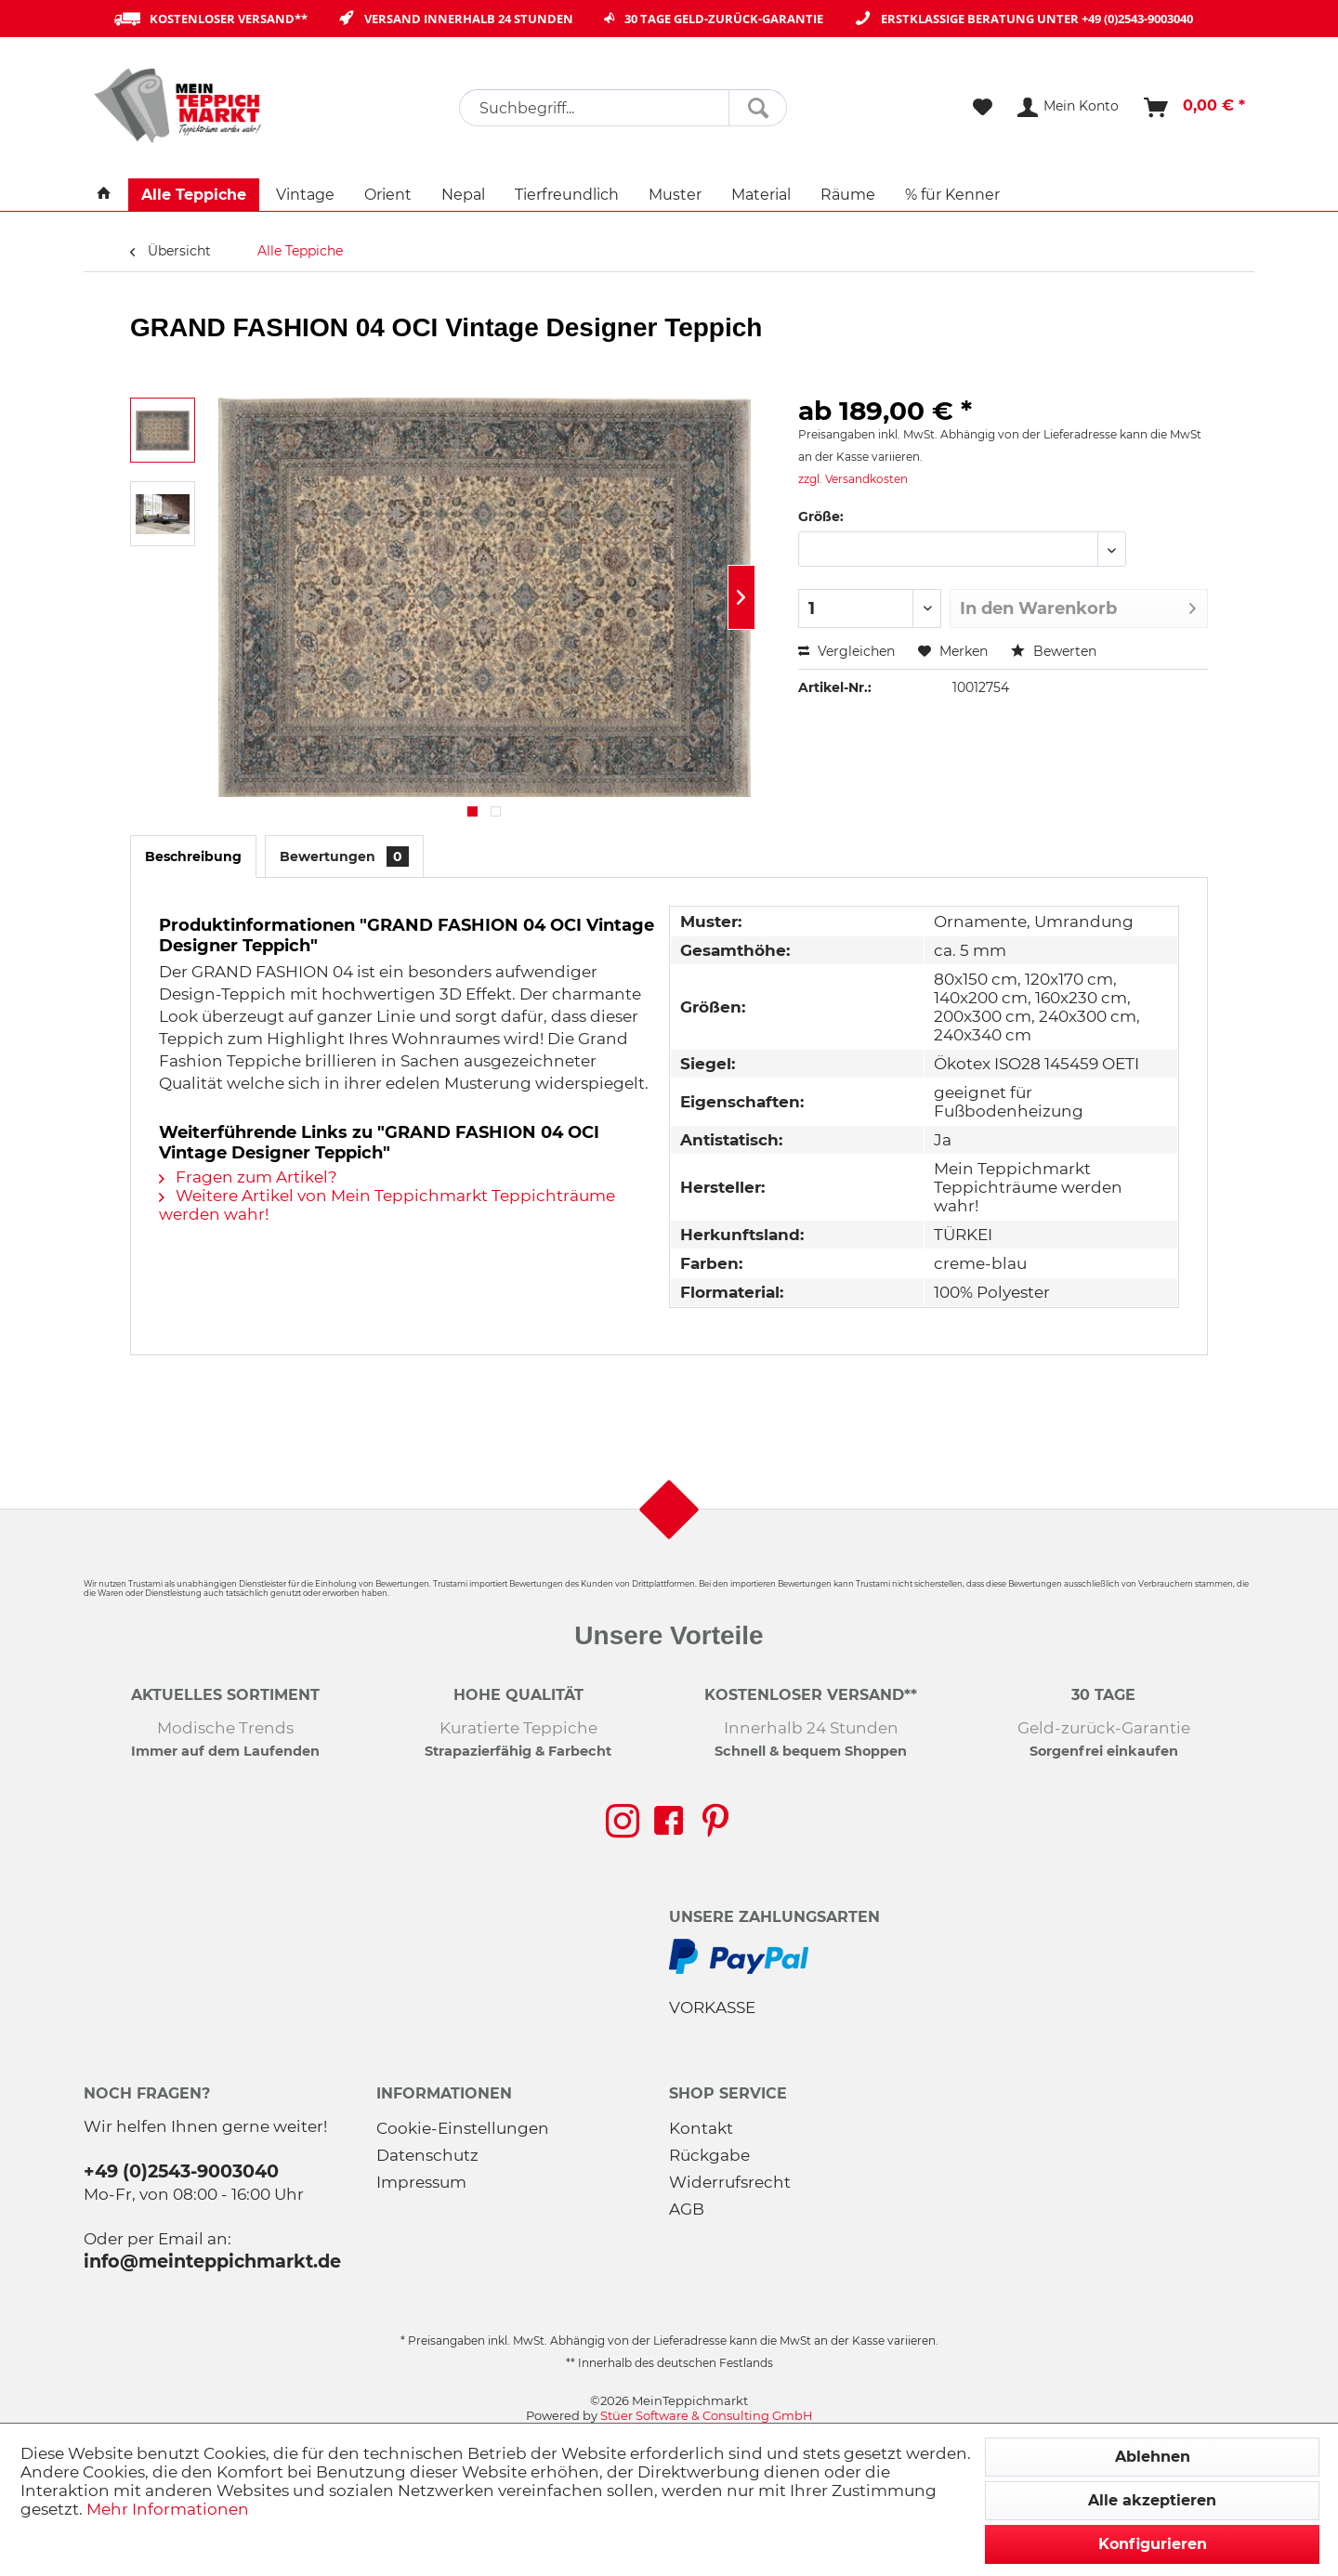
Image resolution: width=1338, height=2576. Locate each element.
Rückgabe (709, 2155)
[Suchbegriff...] (623, 107)
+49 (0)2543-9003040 (1137, 18)
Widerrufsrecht (730, 2182)
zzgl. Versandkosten (853, 479)
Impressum (421, 2182)
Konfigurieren (1152, 2544)
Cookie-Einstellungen (462, 2128)
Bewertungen (344, 856)
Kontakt (701, 2128)
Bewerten (1053, 651)
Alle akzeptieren (1152, 2500)
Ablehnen (1152, 2456)
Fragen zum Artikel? (248, 1177)
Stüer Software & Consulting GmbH (706, 2415)
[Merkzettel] (983, 107)
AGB (686, 2209)
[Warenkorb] (1195, 107)
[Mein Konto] (1069, 107)
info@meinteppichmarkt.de (212, 2261)
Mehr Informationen (167, 2509)
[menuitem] (623, 107)
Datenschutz (427, 2155)
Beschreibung (193, 856)
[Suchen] (757, 107)
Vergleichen (846, 651)
